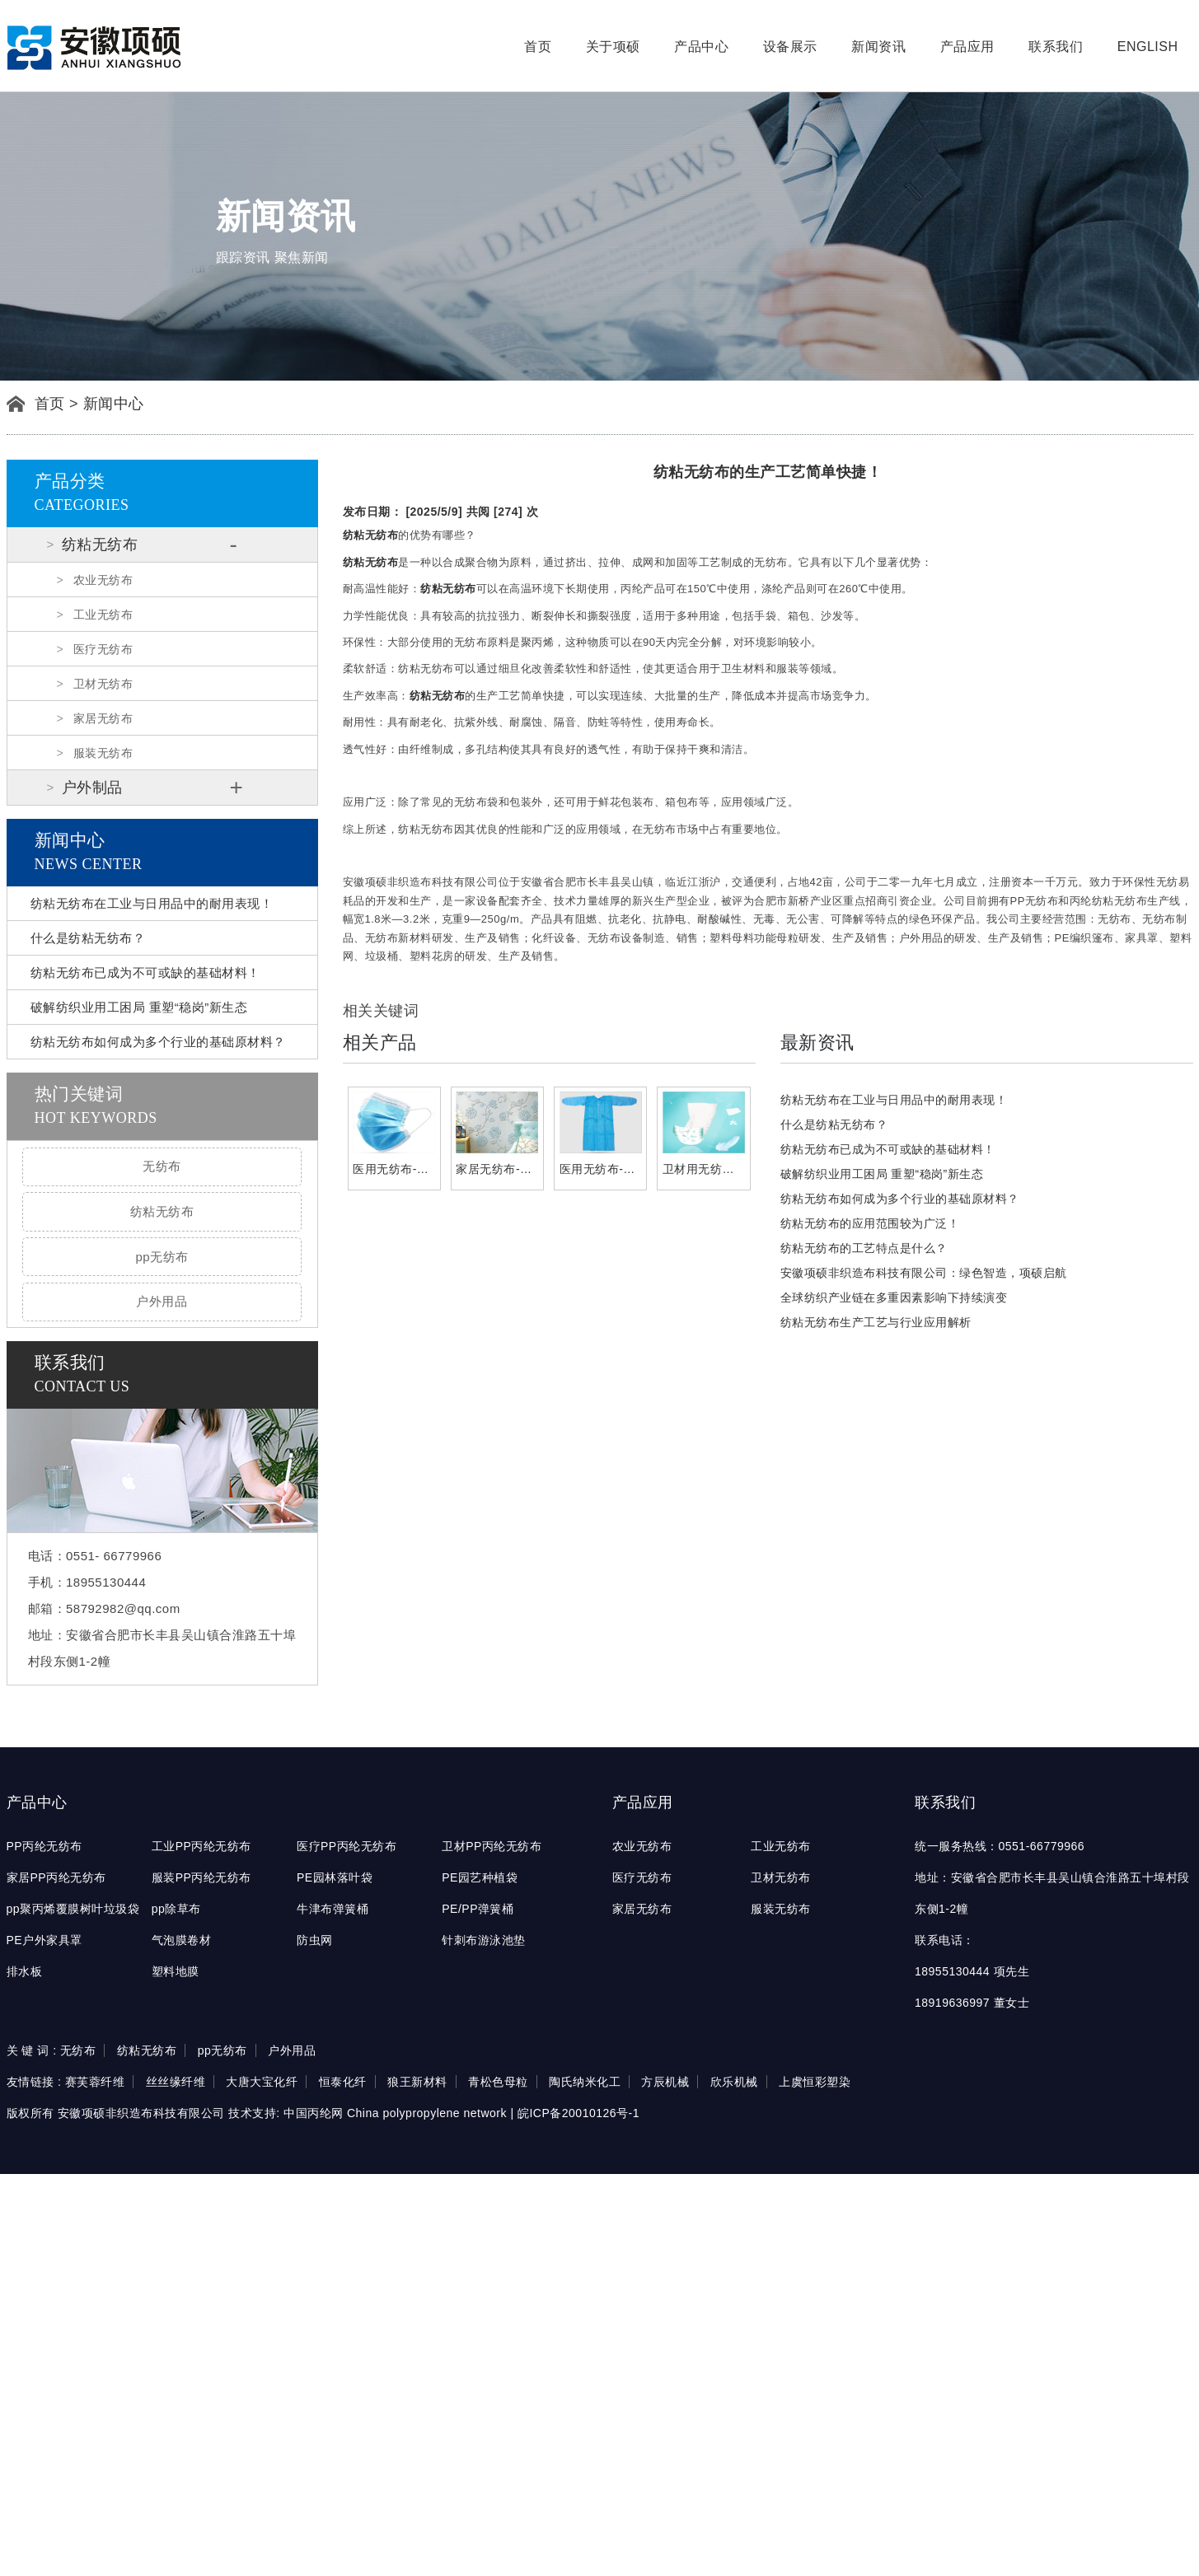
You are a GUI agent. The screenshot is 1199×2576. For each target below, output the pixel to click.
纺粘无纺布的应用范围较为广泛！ (870, 1223)
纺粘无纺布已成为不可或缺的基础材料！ (145, 972)
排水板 (25, 1971)
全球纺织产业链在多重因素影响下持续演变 (894, 1297)
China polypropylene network (427, 2113)
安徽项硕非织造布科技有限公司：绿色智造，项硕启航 (923, 1272)
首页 (537, 47)
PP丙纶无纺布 (44, 1846)
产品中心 (701, 47)
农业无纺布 (103, 580)
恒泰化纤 (343, 2081)
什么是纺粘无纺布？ (88, 938)
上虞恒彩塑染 (814, 2081)
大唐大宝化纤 (261, 2081)
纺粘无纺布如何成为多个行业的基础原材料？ (158, 1042)
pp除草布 (176, 1908)
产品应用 (967, 47)
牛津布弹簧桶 (332, 1908)
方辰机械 (665, 2081)
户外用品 (161, 1301)
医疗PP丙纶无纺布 (346, 1846)
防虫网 (315, 1940)
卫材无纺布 (103, 683)
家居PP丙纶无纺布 (56, 1877)
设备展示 (790, 47)
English (1147, 47)
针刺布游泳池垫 (484, 1940)
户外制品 (92, 787)
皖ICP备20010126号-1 (578, 2113)
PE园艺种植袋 (480, 1877)
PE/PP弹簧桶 (477, 1908)
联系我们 (1055, 47)
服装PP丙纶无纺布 (201, 1877)
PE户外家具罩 (44, 1940)
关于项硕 (613, 47)
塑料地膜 (175, 1971)
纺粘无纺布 (100, 544)
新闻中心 (113, 403)
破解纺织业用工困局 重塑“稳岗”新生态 (139, 1007)
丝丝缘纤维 (176, 2081)
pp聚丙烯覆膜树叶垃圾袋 (73, 1908)
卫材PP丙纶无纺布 (491, 1846)
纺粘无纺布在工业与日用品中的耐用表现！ (152, 903)
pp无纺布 (161, 1257)
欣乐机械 (734, 2081)
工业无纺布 (103, 614)
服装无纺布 (103, 753)
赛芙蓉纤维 (95, 2081)
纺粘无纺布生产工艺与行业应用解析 (876, 1322)
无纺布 (162, 1166)
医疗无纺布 (103, 649)
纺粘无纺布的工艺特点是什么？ (864, 1248)
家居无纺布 (103, 718)
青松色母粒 (498, 2081)
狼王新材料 (417, 2081)
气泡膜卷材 (182, 1940)
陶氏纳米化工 (585, 2081)
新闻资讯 (878, 47)
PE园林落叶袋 (334, 1877)
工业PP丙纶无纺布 (201, 1846)
